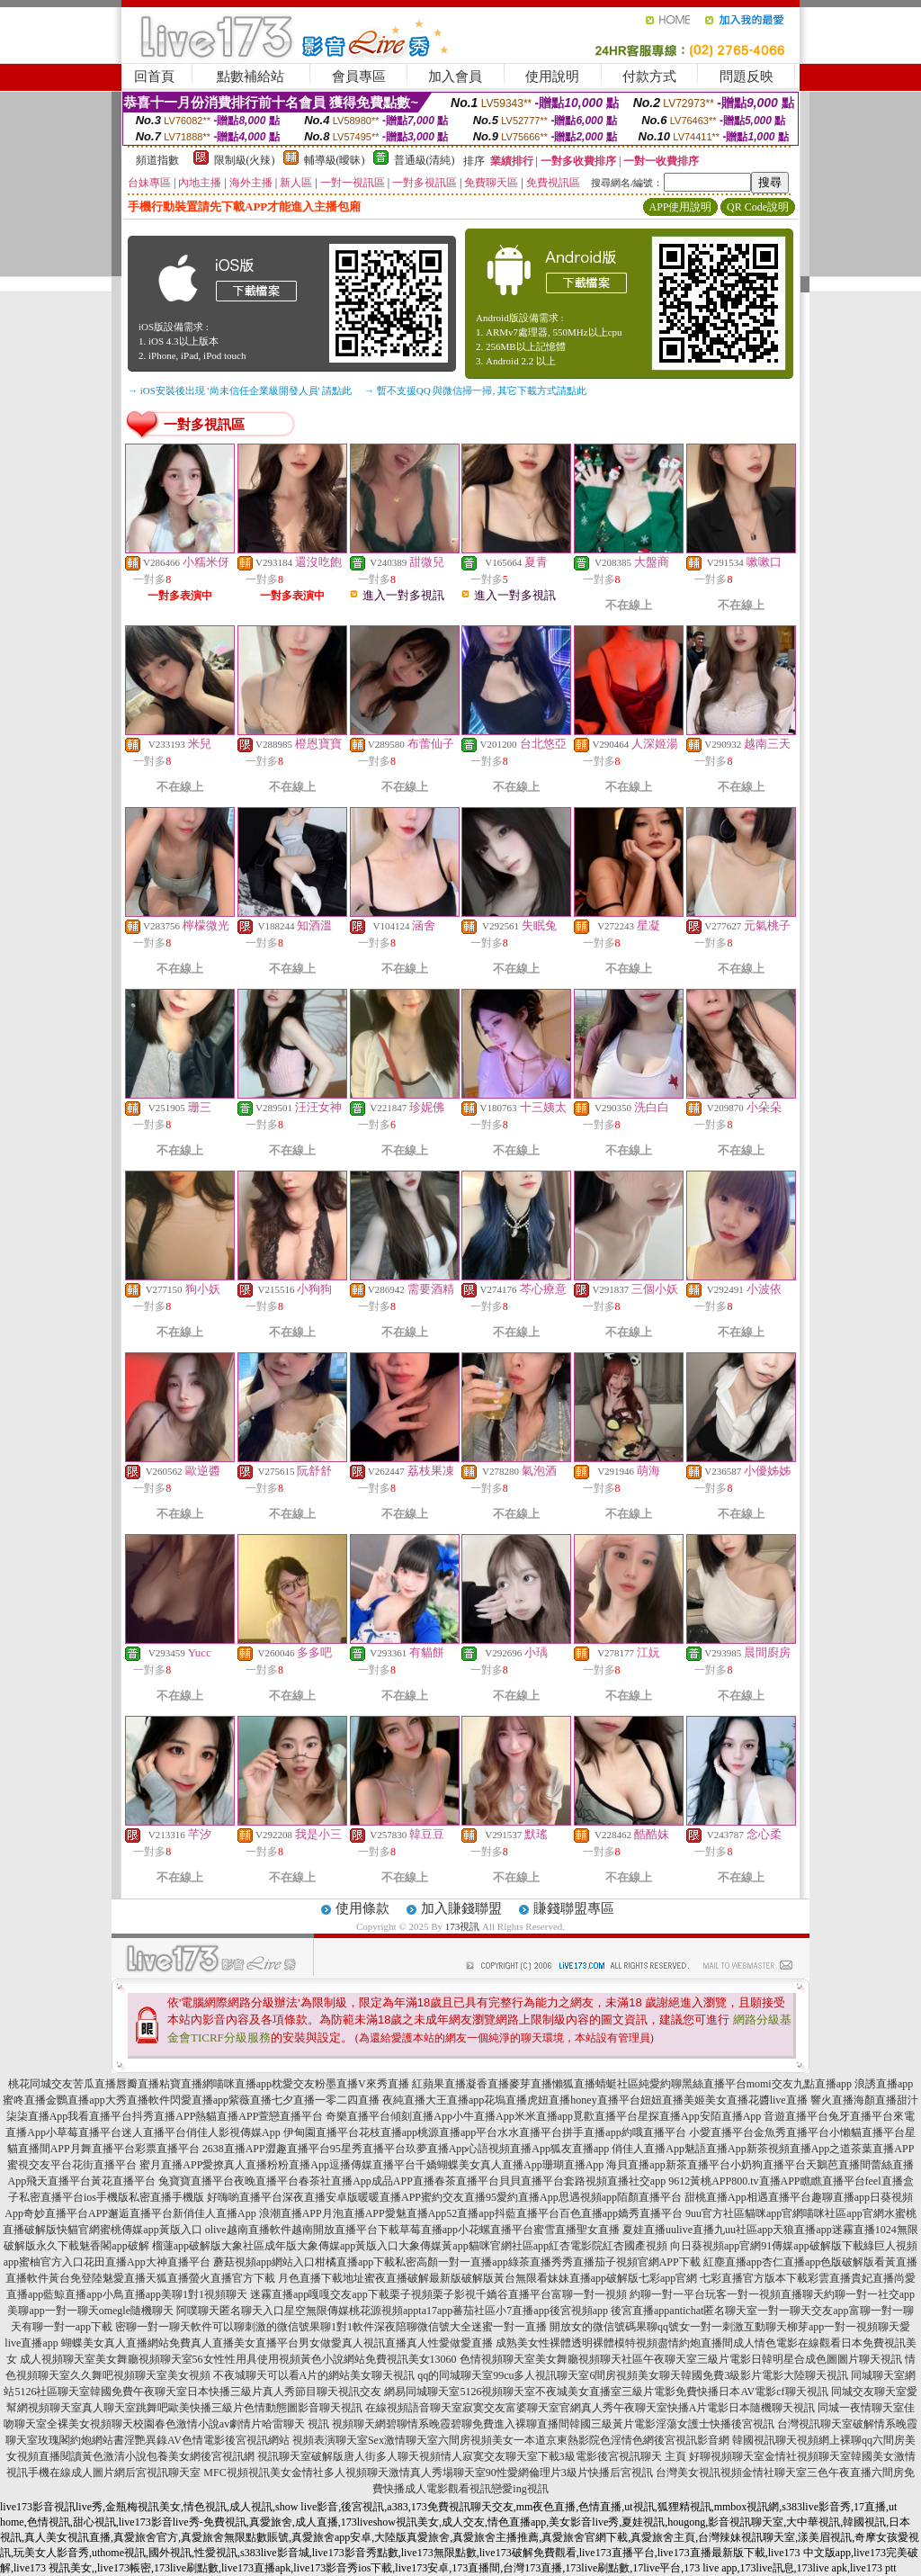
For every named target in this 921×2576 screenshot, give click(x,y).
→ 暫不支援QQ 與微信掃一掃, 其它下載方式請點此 (475, 390)
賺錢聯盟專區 (573, 1908)
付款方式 (649, 76)
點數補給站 (250, 76)
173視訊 (462, 1926)
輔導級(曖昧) (334, 160)
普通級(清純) (424, 160)
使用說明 (552, 76)
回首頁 (154, 76)
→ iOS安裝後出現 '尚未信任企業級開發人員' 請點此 (240, 390)
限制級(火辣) (244, 160)
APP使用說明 (679, 207)
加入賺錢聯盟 (461, 1908)
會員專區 (359, 76)
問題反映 (746, 76)
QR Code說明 (758, 207)
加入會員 (455, 76)
